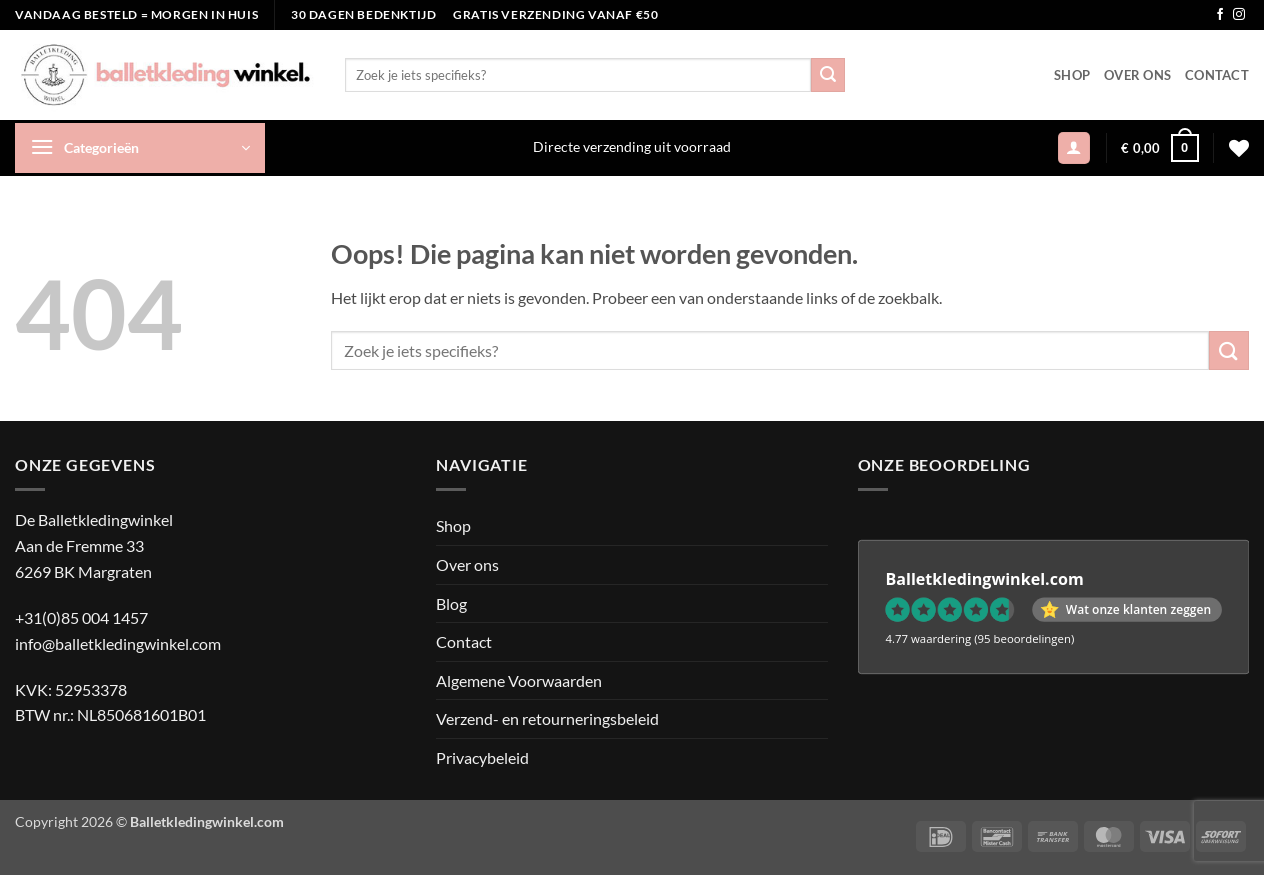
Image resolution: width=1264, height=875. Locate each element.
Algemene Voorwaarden (519, 680)
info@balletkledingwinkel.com (118, 643)
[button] (140, 148)
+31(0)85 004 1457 (81, 617)
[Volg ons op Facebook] (1220, 15)
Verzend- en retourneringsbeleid (547, 718)
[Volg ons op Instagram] (1239, 15)
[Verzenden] (828, 75)
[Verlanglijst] (1239, 148)
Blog (451, 603)
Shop (1072, 75)
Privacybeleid (482, 757)
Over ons (1137, 75)
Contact (1217, 75)
